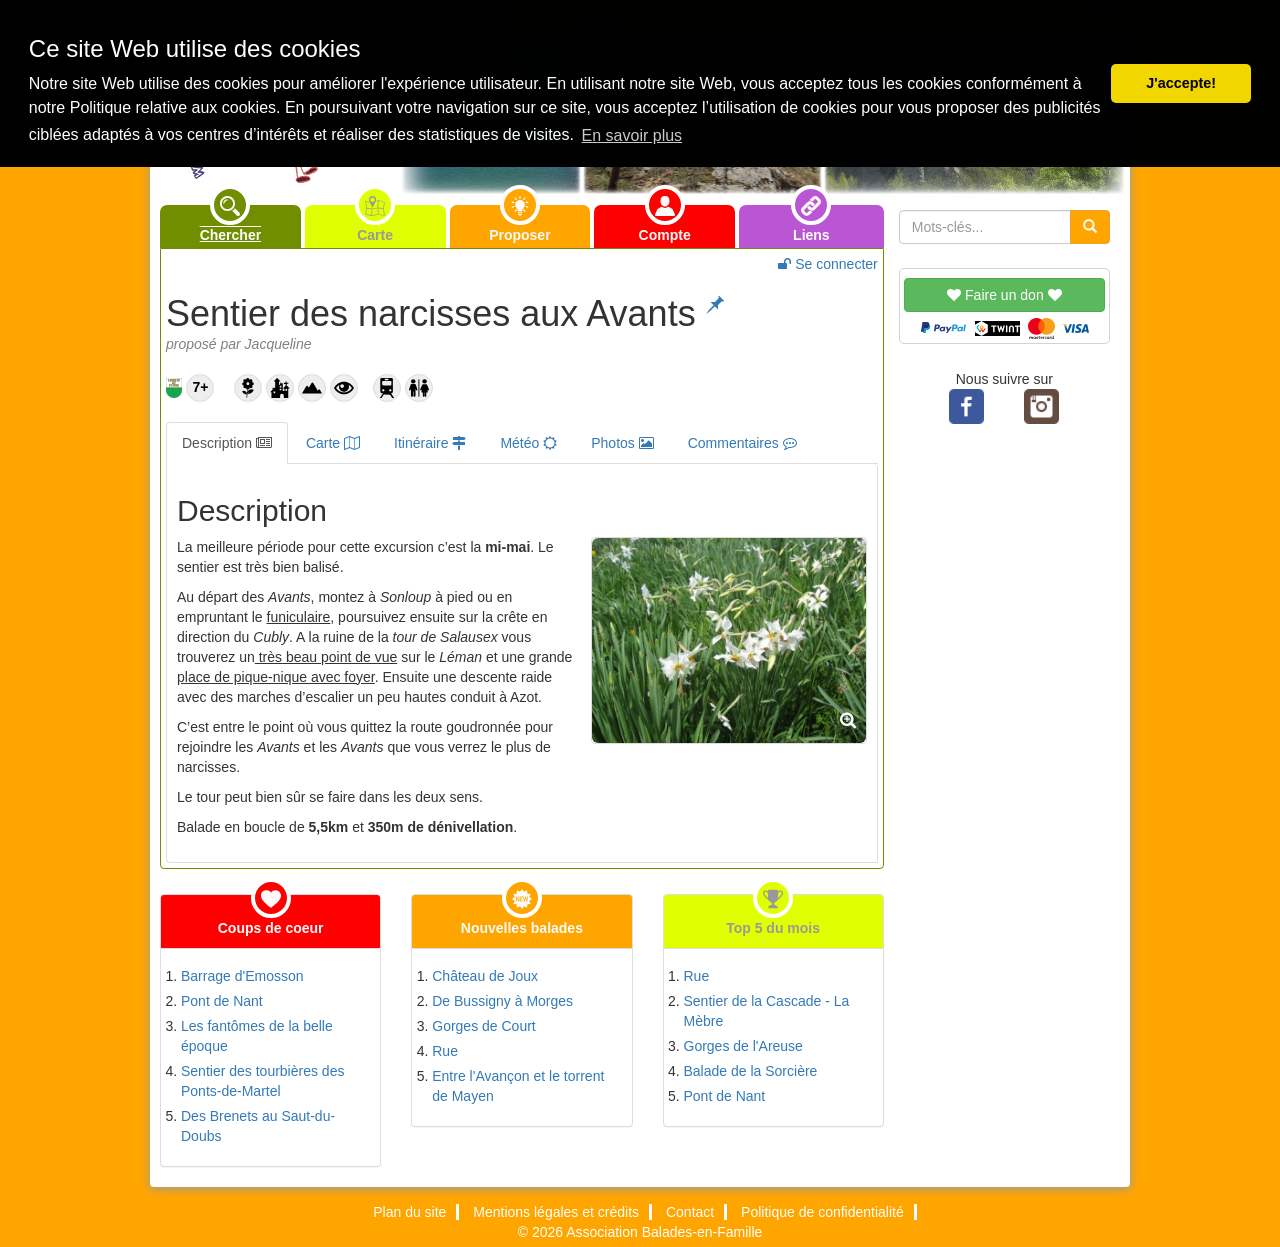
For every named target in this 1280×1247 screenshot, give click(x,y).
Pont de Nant (222, 1001)
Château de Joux (485, 976)
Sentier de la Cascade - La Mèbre (767, 1011)
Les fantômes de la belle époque (257, 1036)
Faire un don (1004, 295)
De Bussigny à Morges (502, 1001)
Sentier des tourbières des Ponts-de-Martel (262, 1081)
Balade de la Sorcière (751, 1071)
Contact (690, 1212)
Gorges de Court (484, 1026)
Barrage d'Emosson (242, 976)
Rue (445, 1051)
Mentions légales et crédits (556, 1212)
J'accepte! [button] (1181, 83)
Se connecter (827, 264)
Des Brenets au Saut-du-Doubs (258, 1126)
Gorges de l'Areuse (743, 1046)
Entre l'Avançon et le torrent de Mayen (518, 1086)
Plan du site (409, 1212)
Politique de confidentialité (822, 1212)
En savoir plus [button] (632, 135)
